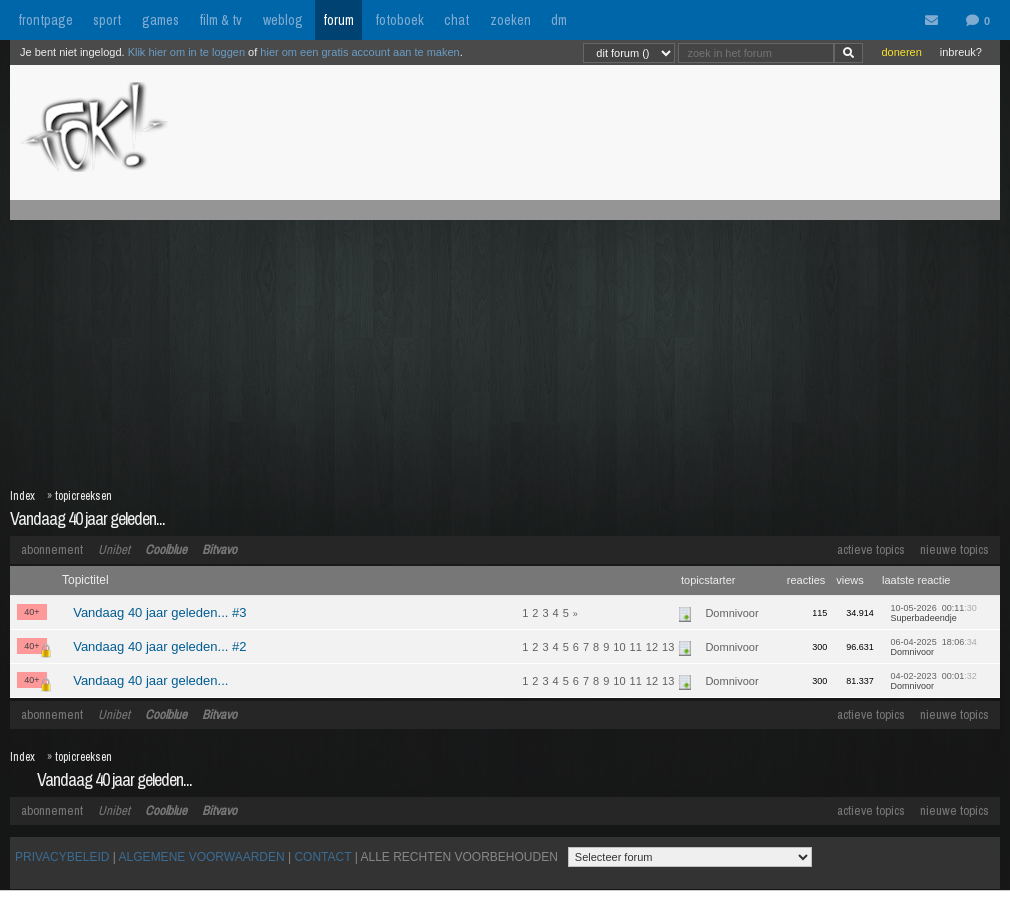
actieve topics (871, 549)
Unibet (114, 549)
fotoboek (399, 20)
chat (456, 20)
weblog (283, 20)
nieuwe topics (954, 549)
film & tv (220, 20)
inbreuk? (961, 52)
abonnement (52, 549)
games (160, 20)
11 (636, 647)
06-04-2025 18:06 (934, 647)
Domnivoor (731, 613)
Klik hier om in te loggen (186, 52)
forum (338, 20)
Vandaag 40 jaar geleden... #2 (159, 646)
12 (652, 647)
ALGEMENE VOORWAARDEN (202, 857)
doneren (901, 52)
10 (619, 647)
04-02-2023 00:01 (934, 681)
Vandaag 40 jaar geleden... (87, 518)
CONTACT (322, 857)
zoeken (510, 20)
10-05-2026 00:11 (934, 613)
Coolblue (166, 549)
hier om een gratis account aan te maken (359, 52)
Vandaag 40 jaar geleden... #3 (159, 612)
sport (107, 20)
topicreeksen (83, 496)
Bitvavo (219, 549)
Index (22, 496)
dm (559, 20)
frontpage (45, 20)
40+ (31, 612)
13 (668, 647)
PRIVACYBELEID (62, 857)
